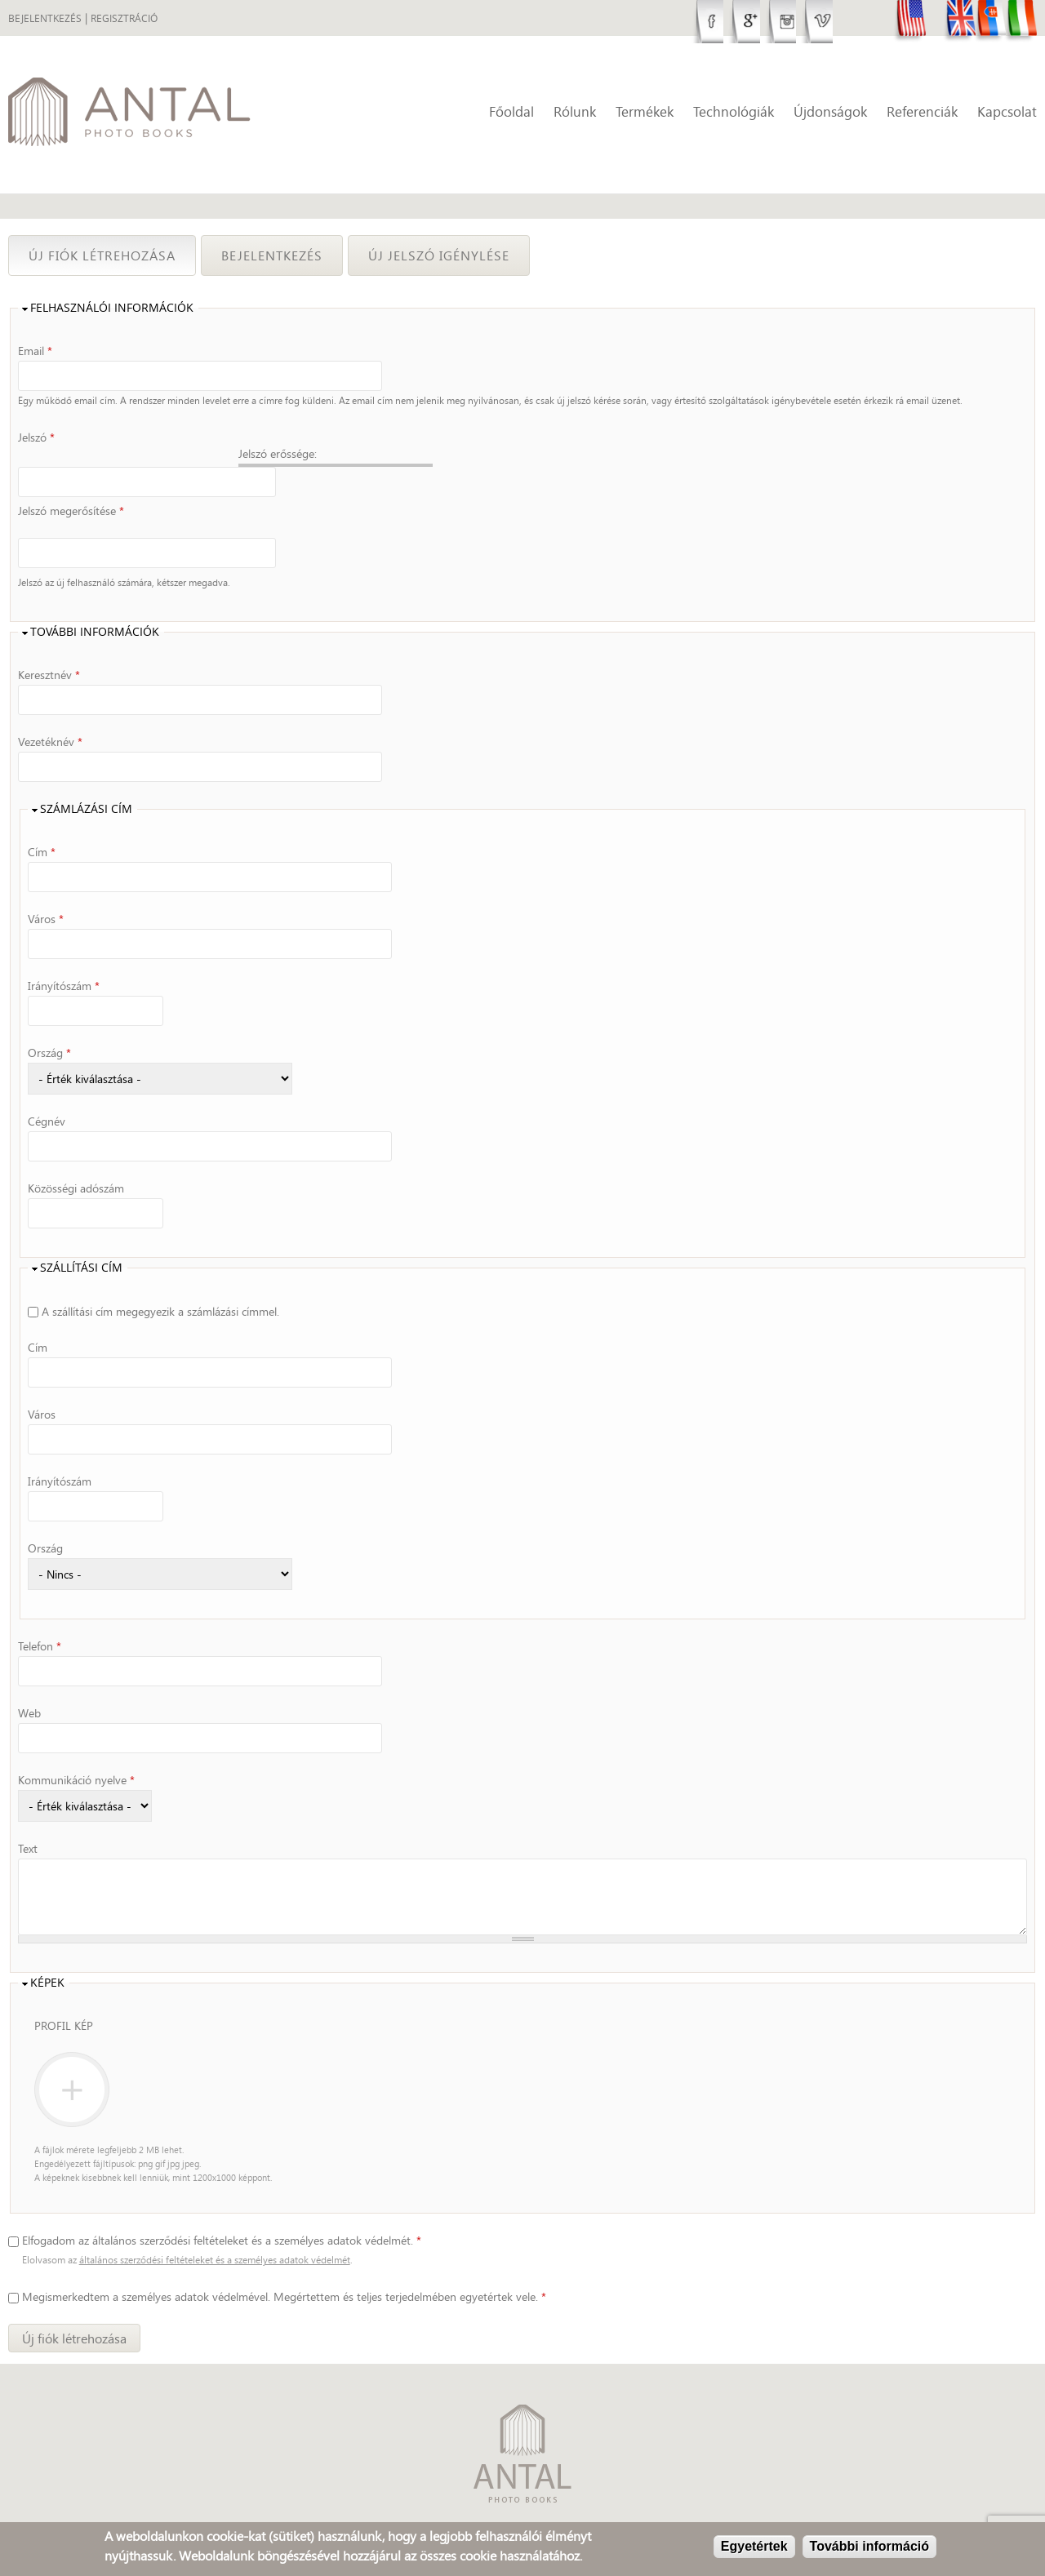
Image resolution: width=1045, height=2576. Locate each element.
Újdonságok (830, 111)
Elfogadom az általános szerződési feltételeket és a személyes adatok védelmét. (221, 2204)
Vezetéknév (50, 705)
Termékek (645, 111)
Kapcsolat (1007, 111)
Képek (47, 1946)
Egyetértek (754, 2546)
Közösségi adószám (76, 1151)
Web (29, 1676)
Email (35, 350)
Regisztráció (124, 18)
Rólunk (575, 111)
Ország (49, 1016)
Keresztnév (49, 638)
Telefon (39, 1609)
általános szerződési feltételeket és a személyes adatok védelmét (214, 2224)
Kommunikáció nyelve (76, 1743)
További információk (94, 595)
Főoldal (511, 111)
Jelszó (36, 437)
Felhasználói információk (111, 308)
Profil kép (63, 1988)
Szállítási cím (81, 1231)
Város (46, 882)
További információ (869, 2546)
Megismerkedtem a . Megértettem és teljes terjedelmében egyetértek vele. (284, 2260)
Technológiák (733, 111)
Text (28, 1811)
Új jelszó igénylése (438, 255)
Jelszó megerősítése (71, 492)
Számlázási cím (86, 772)
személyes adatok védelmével (195, 2260)
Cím (42, 815)
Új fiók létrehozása (112, 255)
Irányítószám (64, 949)
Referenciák (922, 111)
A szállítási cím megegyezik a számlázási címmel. (160, 1274)
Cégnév (46, 1084)
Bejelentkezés (45, 18)
